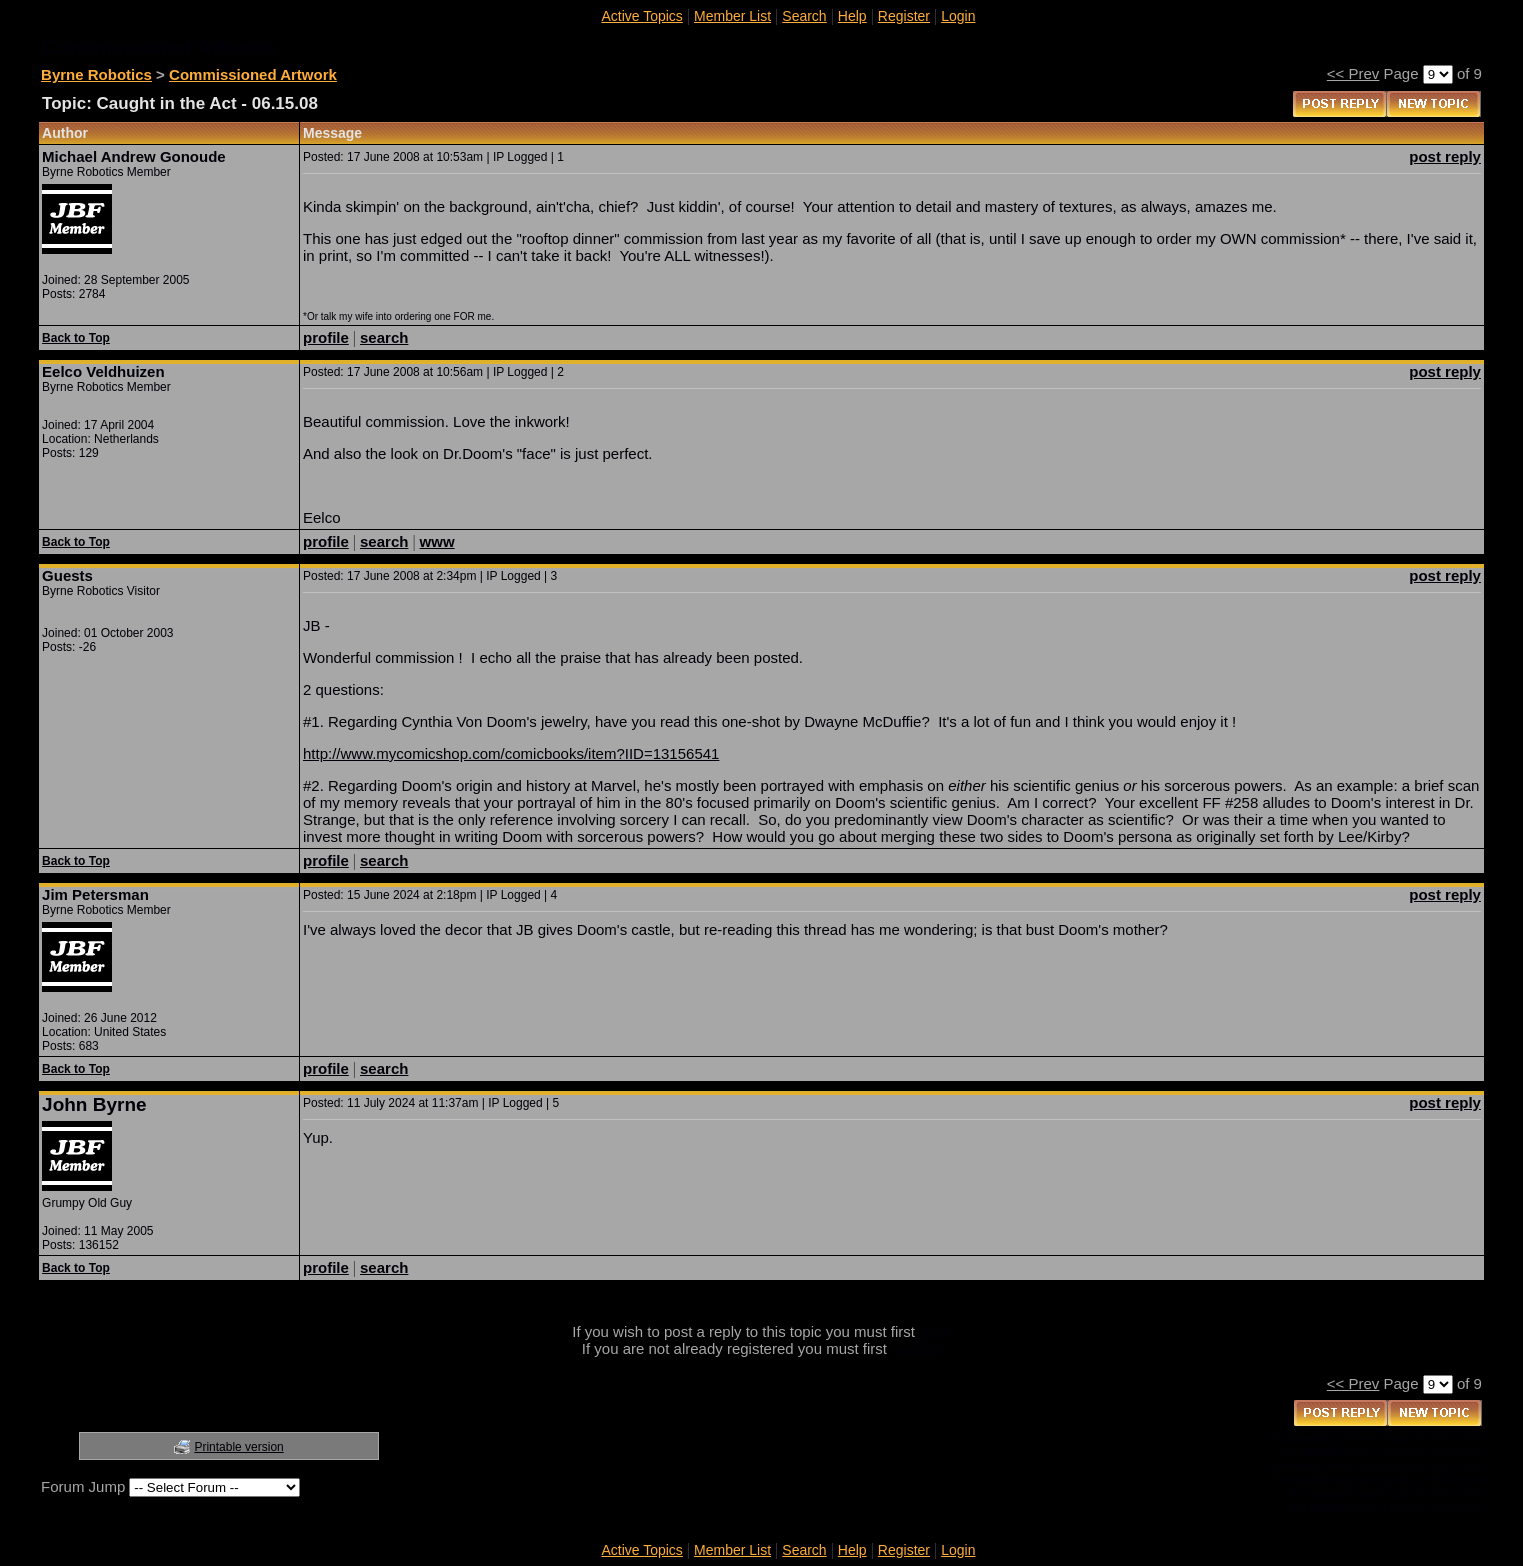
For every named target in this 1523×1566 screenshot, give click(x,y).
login (935, 1331)
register (916, 1348)
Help (852, 16)
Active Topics (641, 16)
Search (804, 16)
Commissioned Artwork (253, 74)
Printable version (238, 1447)
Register (904, 16)
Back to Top (76, 338)
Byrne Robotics (96, 74)
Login (958, 16)
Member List (732, 16)
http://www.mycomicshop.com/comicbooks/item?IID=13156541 (511, 753)
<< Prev (1353, 73)
